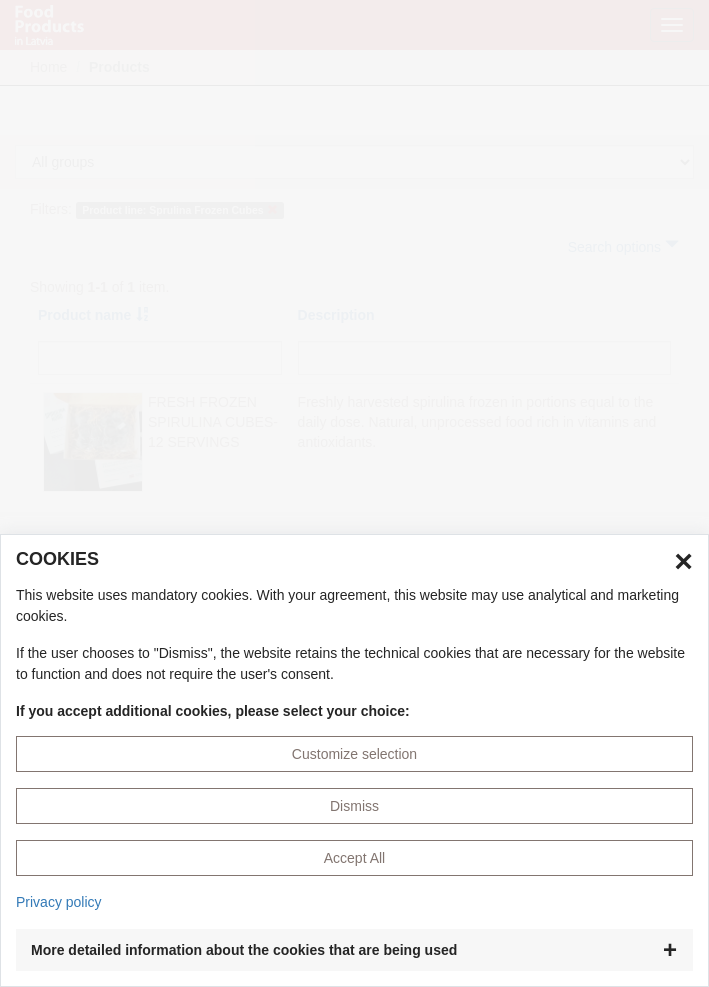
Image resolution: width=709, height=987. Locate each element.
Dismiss (354, 806)
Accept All (354, 858)
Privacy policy (59, 902)
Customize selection (354, 754)
